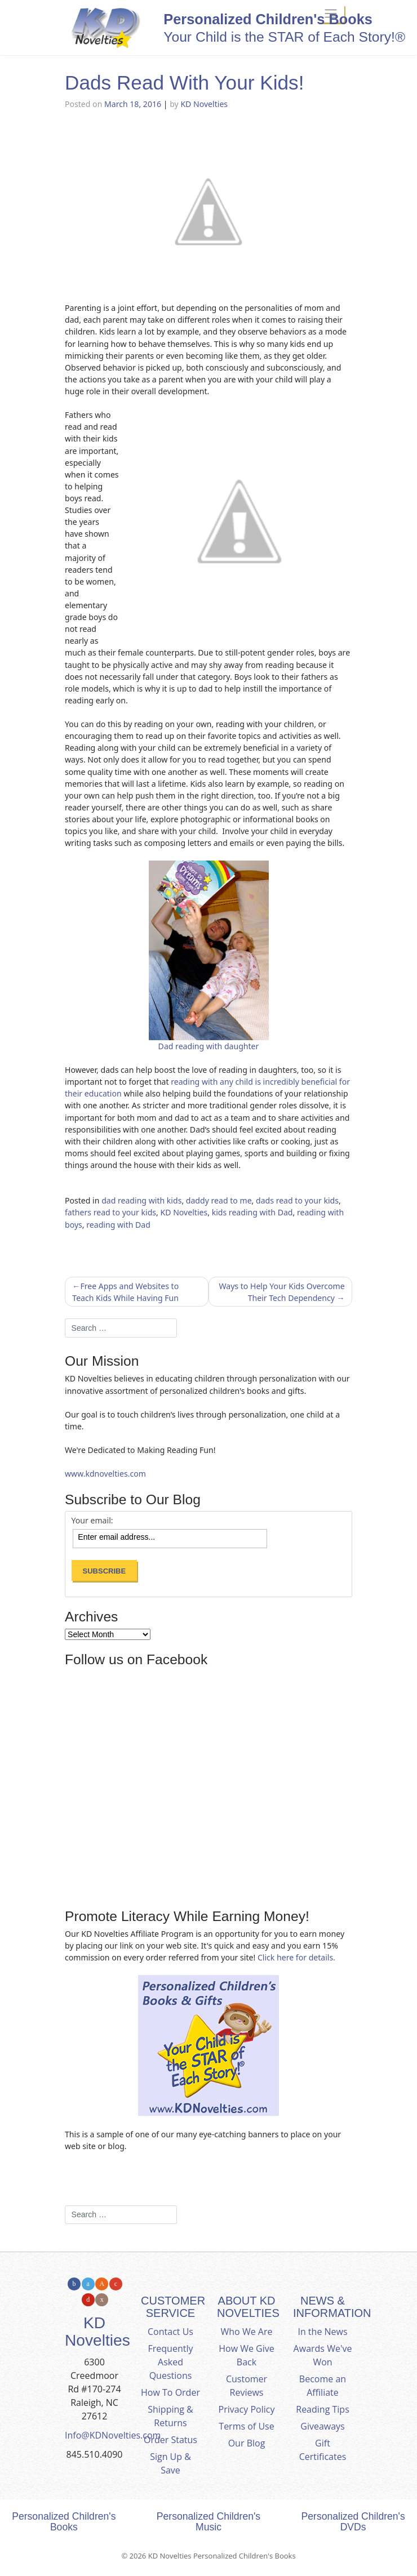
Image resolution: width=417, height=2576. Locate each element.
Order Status (170, 2440)
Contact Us (170, 2331)
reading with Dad (118, 1224)
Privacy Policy (247, 2409)
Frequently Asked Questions (170, 2362)
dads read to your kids (297, 1200)
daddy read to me (219, 1200)
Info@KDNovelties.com (113, 2435)
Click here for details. (296, 1957)
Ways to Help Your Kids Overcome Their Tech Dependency (281, 1292)
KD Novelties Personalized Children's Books (222, 2556)
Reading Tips (322, 2409)
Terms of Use (246, 2426)
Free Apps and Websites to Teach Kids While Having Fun (125, 1292)
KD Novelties (204, 104)
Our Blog (246, 2443)
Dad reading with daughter (208, 1046)
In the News (322, 2331)
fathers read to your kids (110, 1212)
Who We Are (247, 2331)
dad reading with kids (141, 1200)
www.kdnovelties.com (105, 1473)
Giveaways (322, 2426)
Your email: (92, 1521)
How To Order (170, 2392)
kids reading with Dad (252, 1212)
